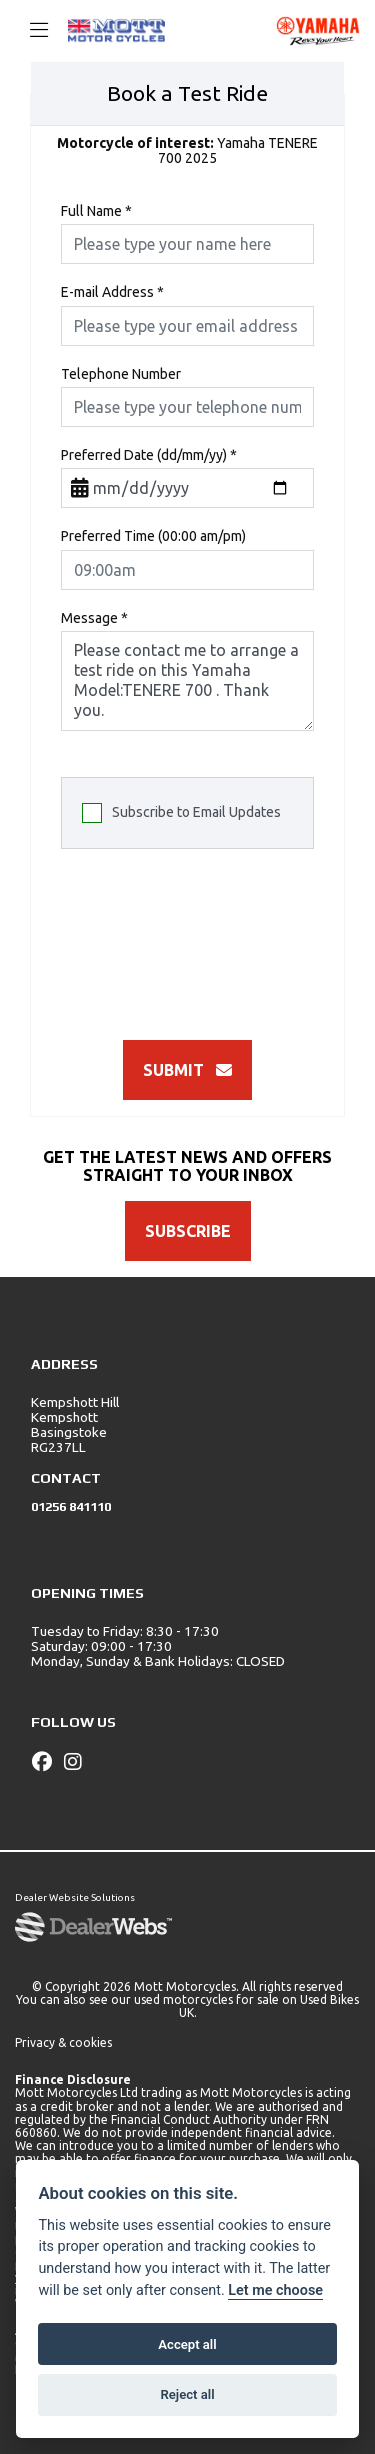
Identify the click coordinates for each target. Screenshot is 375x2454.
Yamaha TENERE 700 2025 (187, 151)
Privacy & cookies (63, 2042)
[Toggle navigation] (30, 31)
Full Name (96, 211)
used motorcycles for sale (206, 1999)
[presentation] (213, 938)
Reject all (187, 2394)
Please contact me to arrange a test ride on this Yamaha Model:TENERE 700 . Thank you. (187, 681)
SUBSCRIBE (188, 1231)
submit (187, 1070)
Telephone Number (121, 374)
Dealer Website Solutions (75, 1897)
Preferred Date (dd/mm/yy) (149, 455)
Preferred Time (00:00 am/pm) (153, 536)
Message (94, 618)
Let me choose (275, 2290)
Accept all (187, 2344)
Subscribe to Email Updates (181, 813)
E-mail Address (112, 292)
